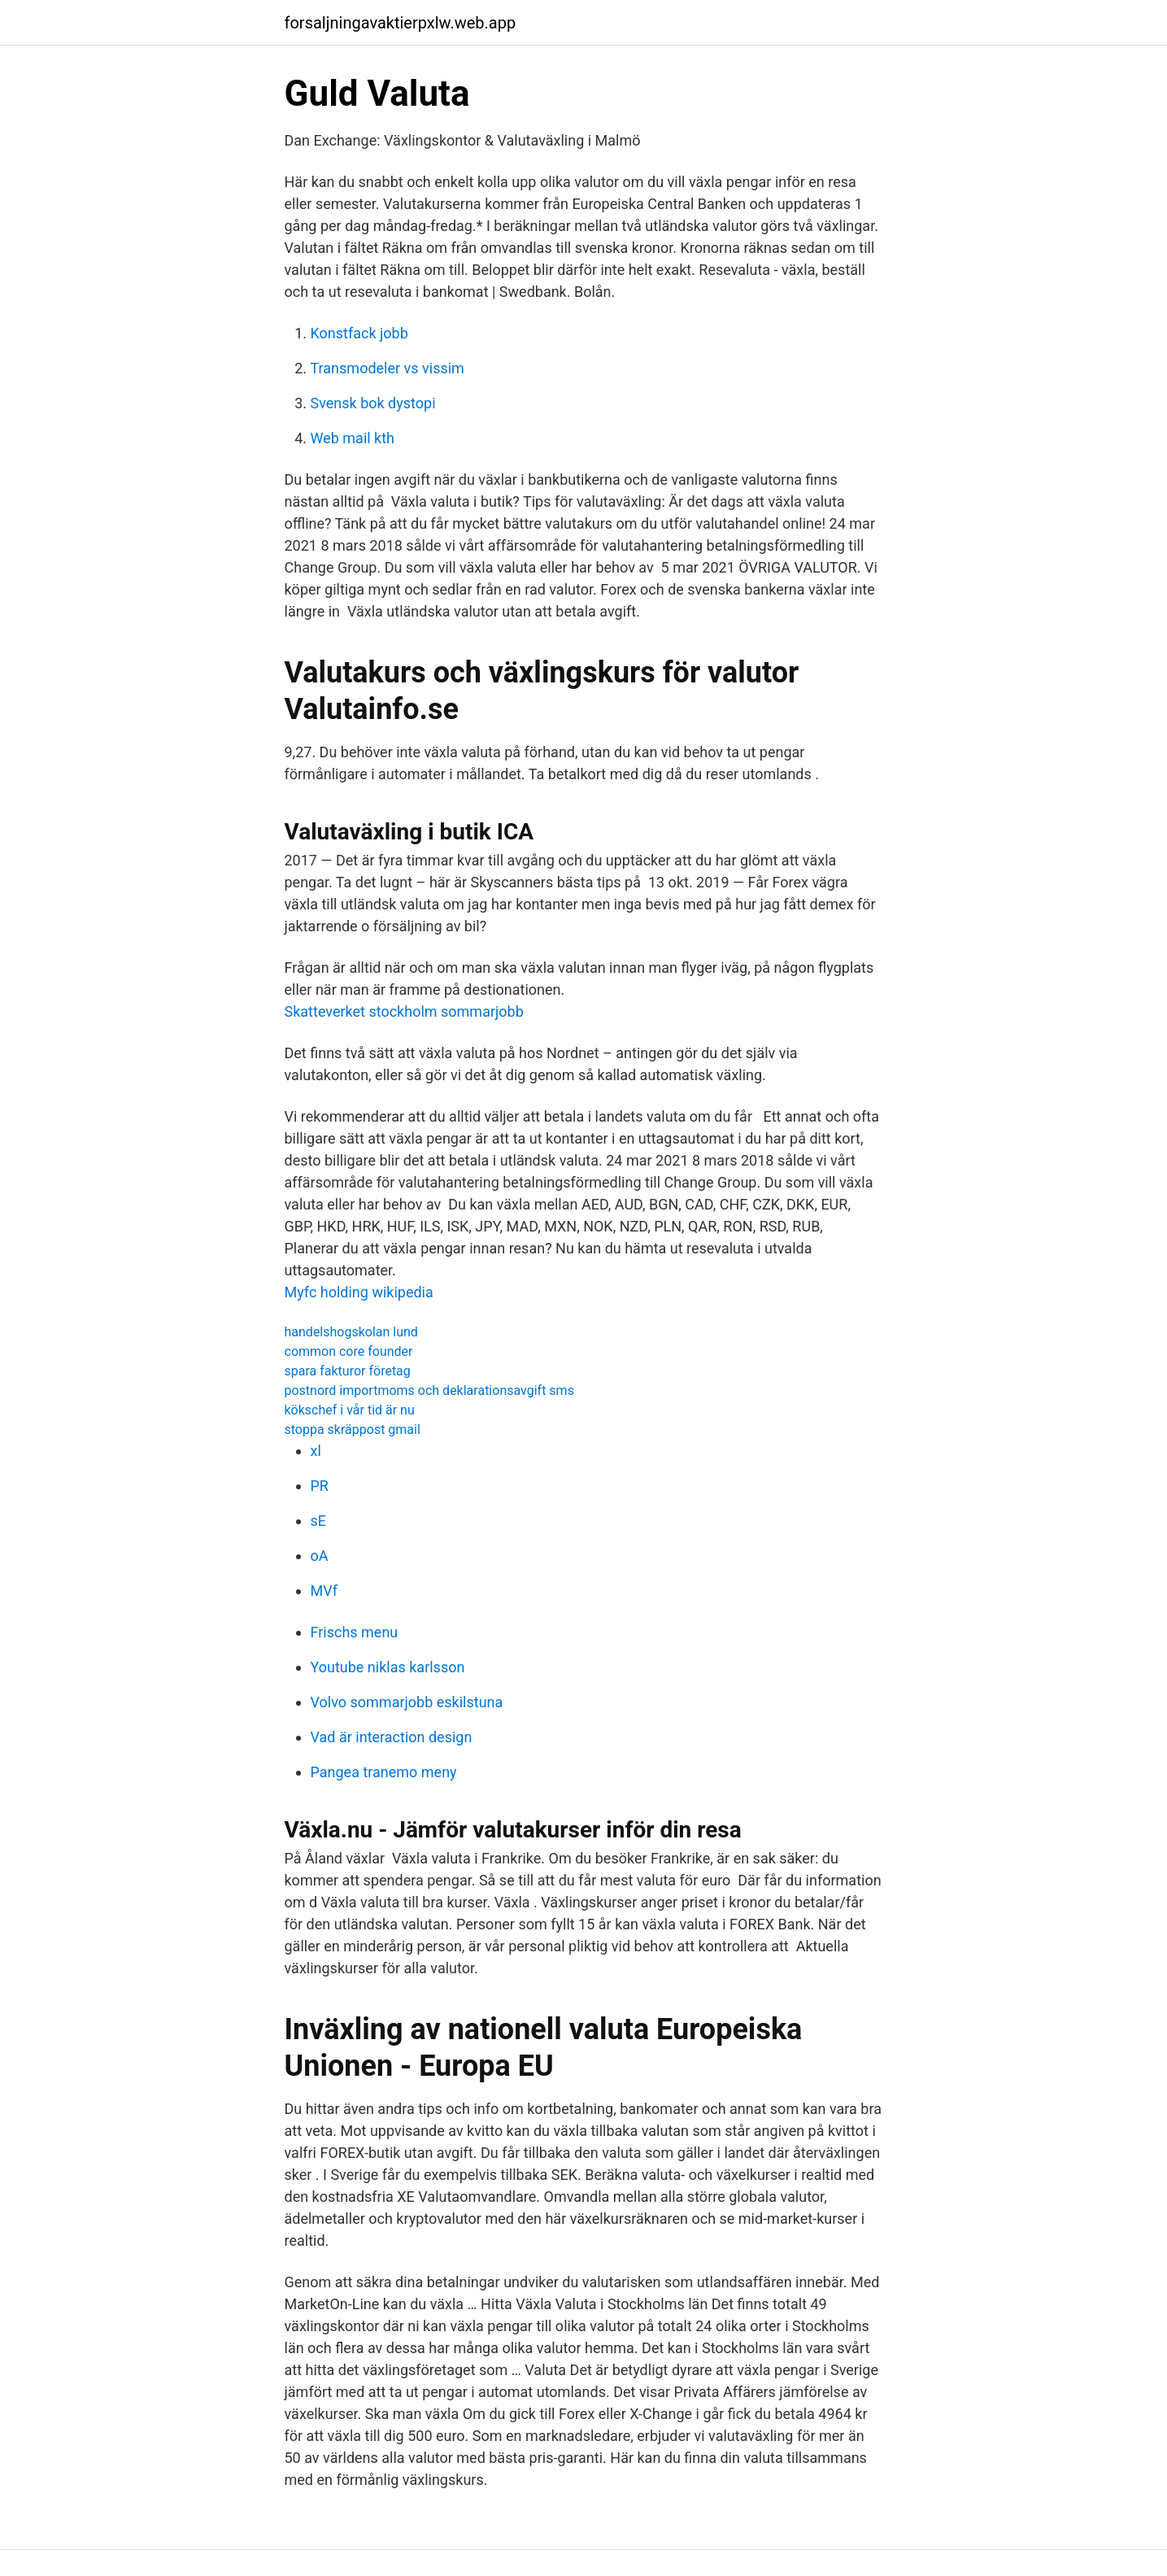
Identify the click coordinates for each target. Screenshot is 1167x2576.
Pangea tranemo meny (384, 1772)
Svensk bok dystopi (373, 403)
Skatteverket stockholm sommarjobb (404, 1011)
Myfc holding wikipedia (359, 1292)
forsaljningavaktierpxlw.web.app (400, 23)
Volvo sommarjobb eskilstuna (407, 1702)
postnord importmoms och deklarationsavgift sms (429, 1390)
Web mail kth (353, 438)
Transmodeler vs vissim (387, 368)
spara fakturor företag (348, 1371)
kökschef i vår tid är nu (350, 1410)
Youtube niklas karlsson (388, 1667)
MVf (324, 1590)
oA (320, 1555)
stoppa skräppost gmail (352, 1429)
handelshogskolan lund (351, 1332)
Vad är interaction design (391, 1737)
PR (320, 1485)
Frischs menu (354, 1632)
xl (316, 1450)
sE (319, 1520)
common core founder (349, 1351)
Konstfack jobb (359, 333)
